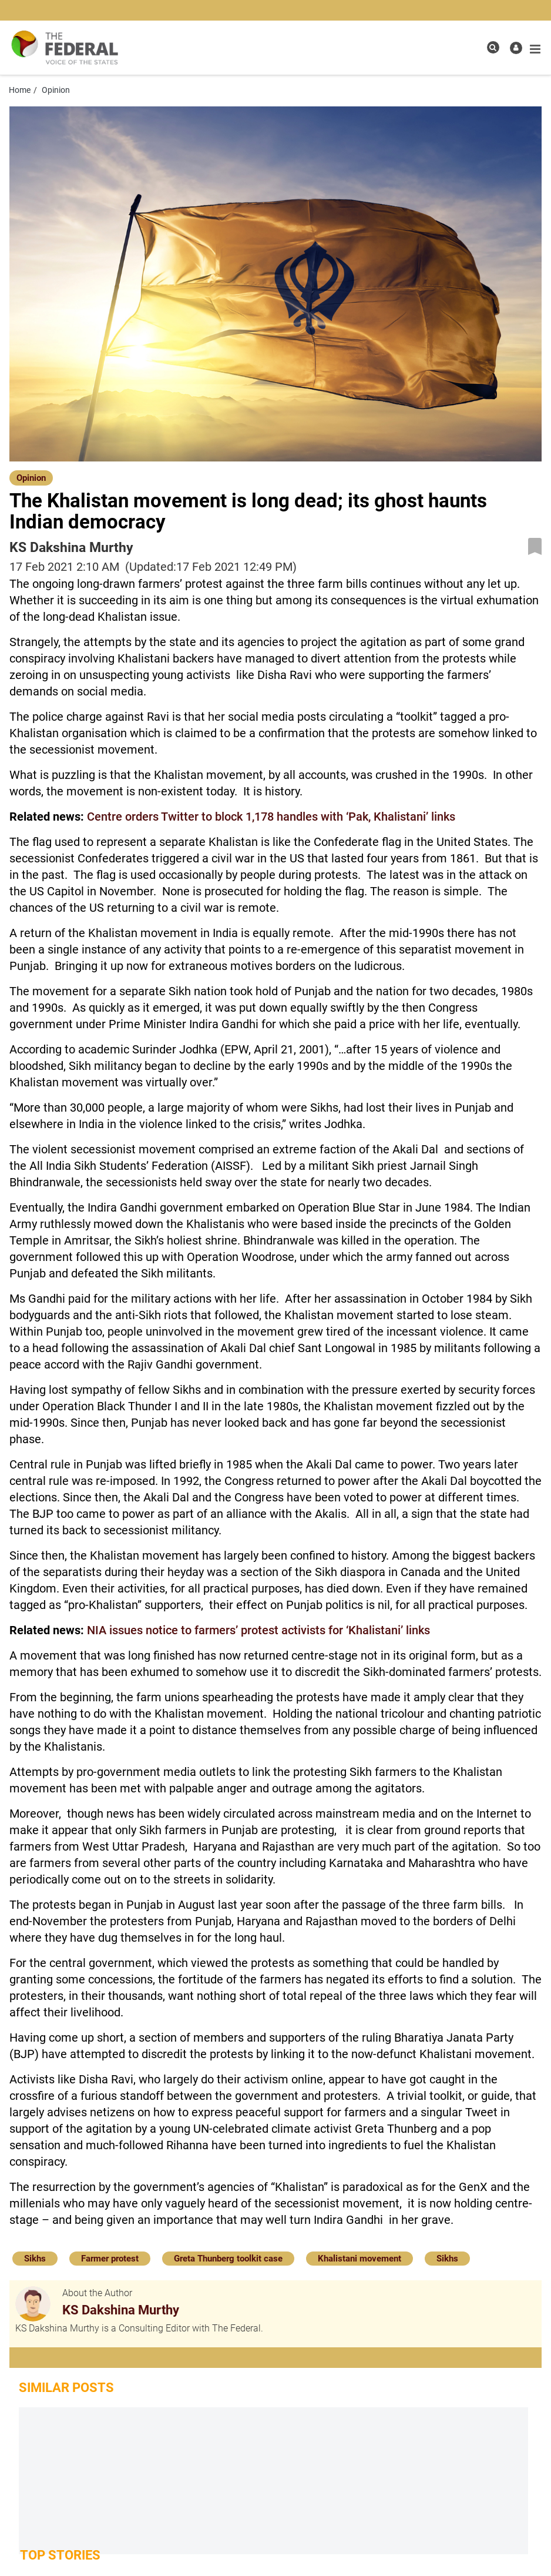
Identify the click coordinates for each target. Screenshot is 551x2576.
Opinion (31, 478)
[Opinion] (31, 477)
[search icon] (493, 47)
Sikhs (35, 2258)
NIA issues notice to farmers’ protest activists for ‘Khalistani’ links (258, 1630)
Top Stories (60, 2555)
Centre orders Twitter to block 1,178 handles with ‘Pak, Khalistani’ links (271, 816)
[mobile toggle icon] (535, 49)
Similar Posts (66, 2387)
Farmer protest (110, 2258)
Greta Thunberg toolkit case (228, 2258)
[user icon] (516, 48)
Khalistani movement (359, 2258)
